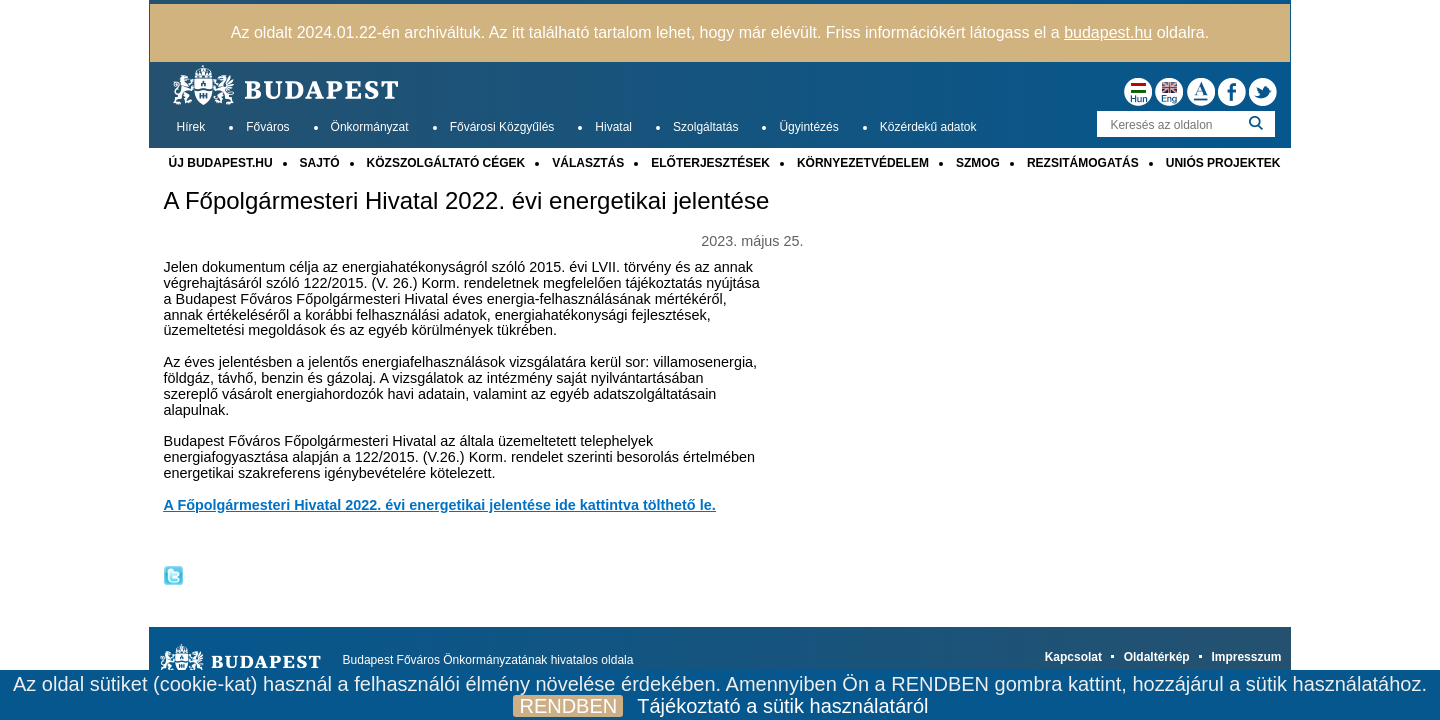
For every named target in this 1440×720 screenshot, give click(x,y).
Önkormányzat (370, 127)
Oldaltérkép (1157, 657)
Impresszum (1246, 657)
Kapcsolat (1073, 657)
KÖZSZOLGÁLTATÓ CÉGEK (446, 163)
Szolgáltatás (705, 127)
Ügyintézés (808, 127)
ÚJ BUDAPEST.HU (221, 163)
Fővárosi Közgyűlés (502, 127)
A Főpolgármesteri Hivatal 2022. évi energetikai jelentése (467, 201)
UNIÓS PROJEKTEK (1223, 163)
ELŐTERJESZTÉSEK (710, 163)
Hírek (191, 127)
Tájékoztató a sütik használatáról (782, 706)
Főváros (267, 127)
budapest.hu (1108, 32)
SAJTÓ (320, 163)
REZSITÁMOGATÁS (1083, 163)
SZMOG (978, 163)
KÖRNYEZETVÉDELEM (863, 163)
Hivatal (613, 127)
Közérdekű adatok (928, 127)
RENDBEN (568, 706)
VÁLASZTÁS (588, 163)
